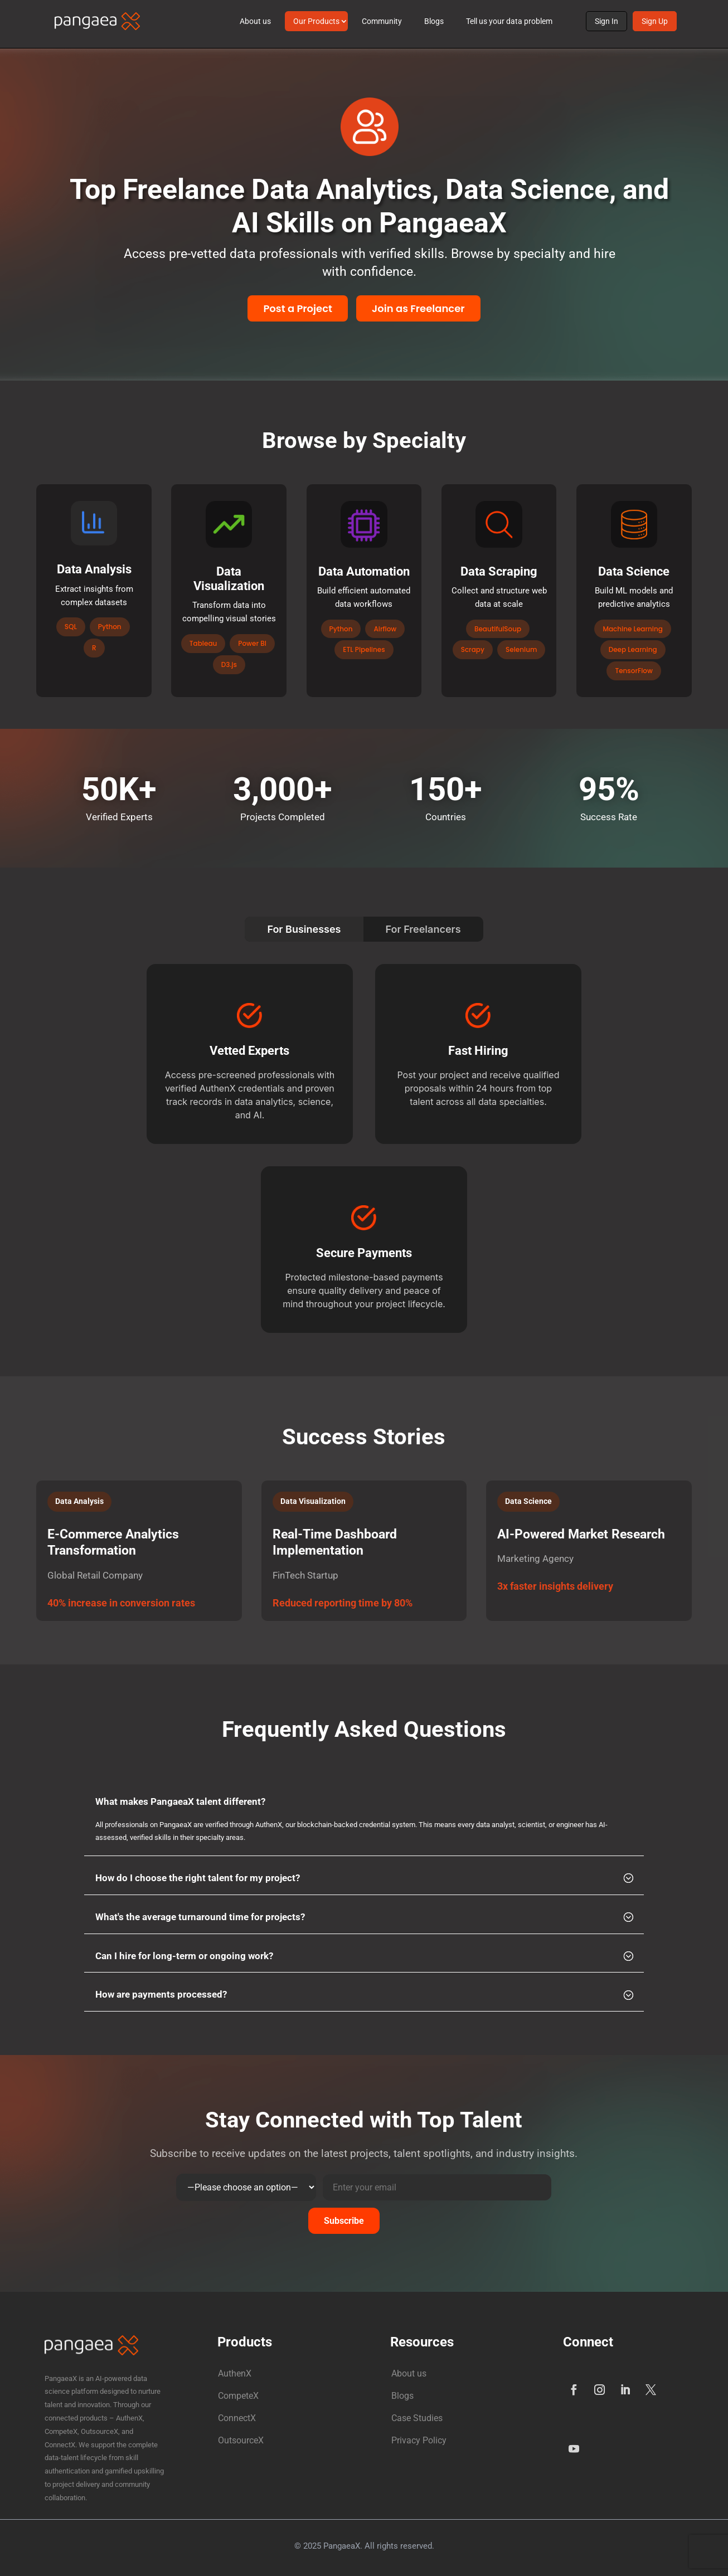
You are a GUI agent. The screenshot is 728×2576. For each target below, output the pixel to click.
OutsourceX (241, 2440)
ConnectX (237, 2418)
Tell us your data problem (509, 21)
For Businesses (304, 929)
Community (382, 21)
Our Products (316, 21)
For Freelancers (423, 929)
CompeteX (238, 2395)
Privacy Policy (418, 2440)
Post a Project (297, 308)
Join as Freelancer (418, 308)
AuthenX (234, 2373)
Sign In (606, 21)
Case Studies (417, 2418)
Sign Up (655, 21)
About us (255, 21)
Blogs (434, 21)
